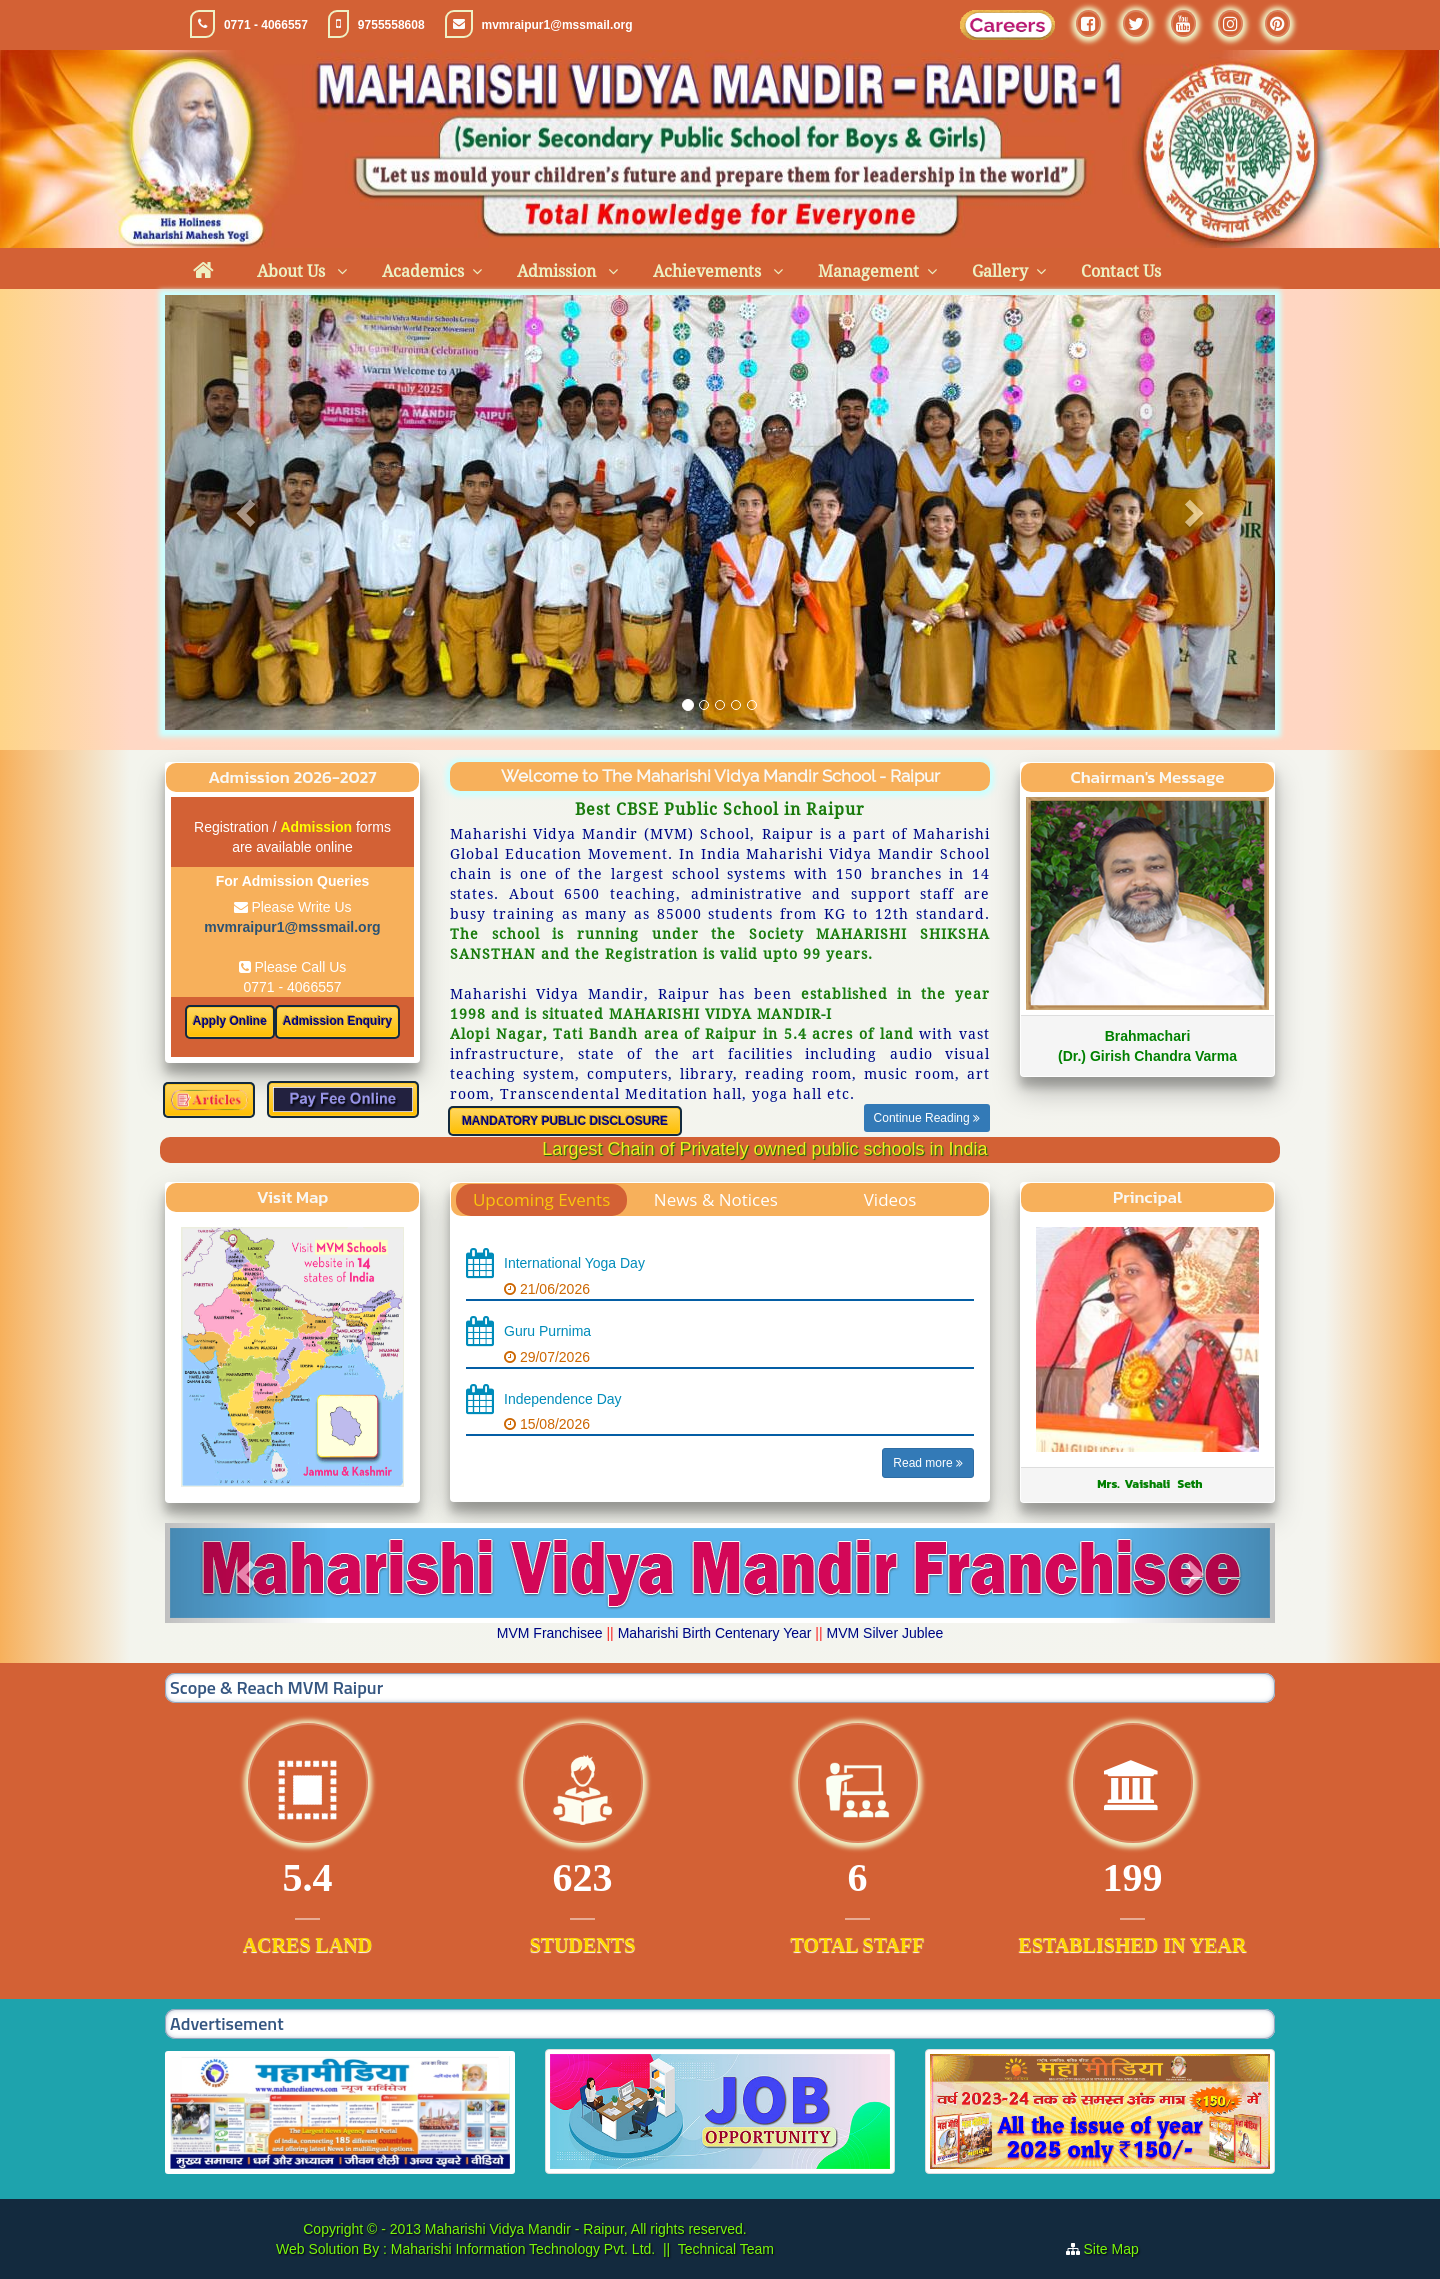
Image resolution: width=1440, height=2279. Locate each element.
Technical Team (726, 2249)
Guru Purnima (547, 1331)
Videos (890, 1199)
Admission (558, 271)
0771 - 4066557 (266, 25)
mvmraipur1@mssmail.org (557, 25)
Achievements (709, 271)
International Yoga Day (574, 1263)
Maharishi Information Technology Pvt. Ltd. (521, 2249)
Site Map (1119, 2249)
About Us (293, 271)
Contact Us (1121, 271)
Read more (928, 1463)
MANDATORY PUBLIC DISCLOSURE (565, 1121)
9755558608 (391, 25)
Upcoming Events (541, 1199)
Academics (423, 271)
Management (868, 271)
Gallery (1000, 271)
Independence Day (563, 1399)
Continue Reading (927, 1118)
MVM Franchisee (550, 1633)
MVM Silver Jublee (885, 1633)
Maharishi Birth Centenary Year (715, 1633)
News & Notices (716, 1199)
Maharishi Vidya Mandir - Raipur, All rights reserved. (586, 2229)
